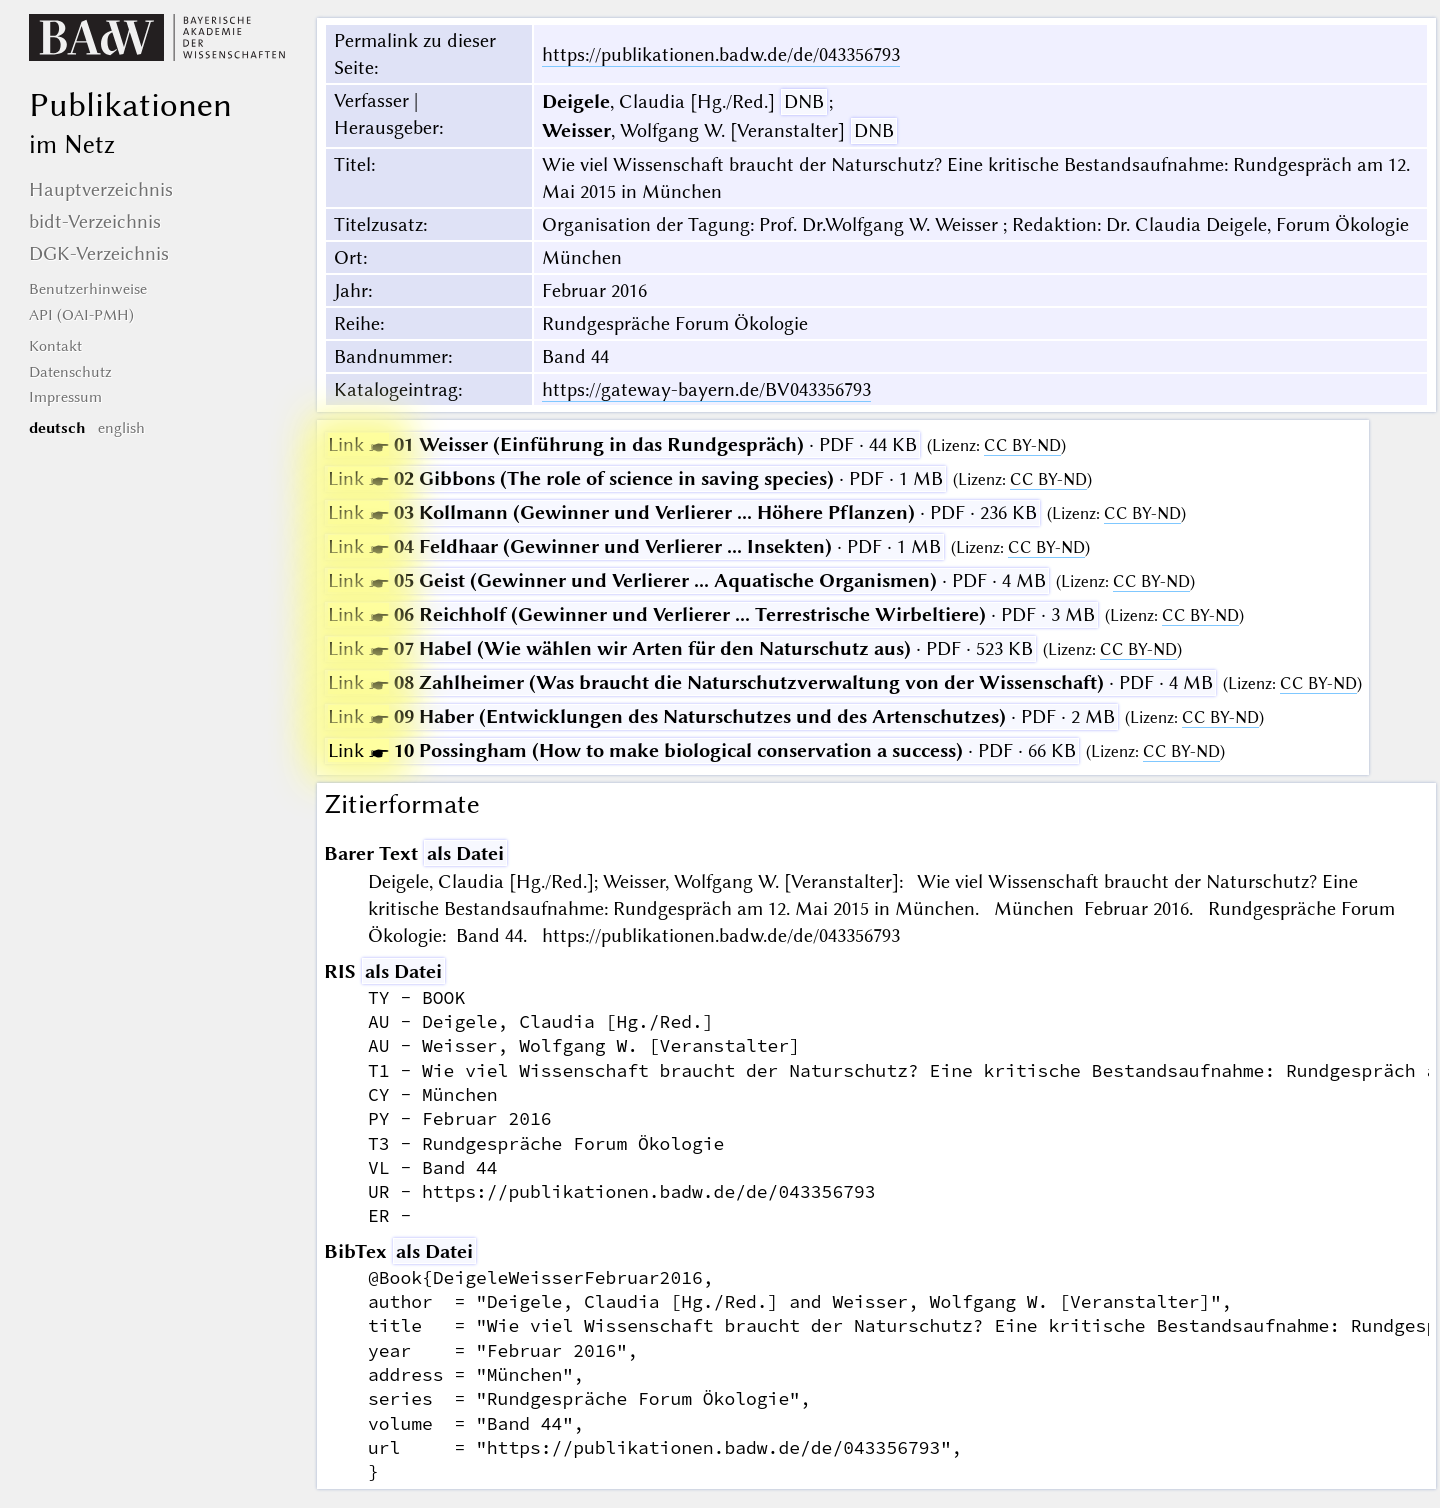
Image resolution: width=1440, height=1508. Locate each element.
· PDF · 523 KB (680, 648)
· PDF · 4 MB (687, 580)
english (121, 428)
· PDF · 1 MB (635, 478)
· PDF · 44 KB (622, 444)
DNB (804, 101)
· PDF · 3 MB (711, 614)
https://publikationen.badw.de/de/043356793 (721, 54)
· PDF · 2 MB (721, 716)
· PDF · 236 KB (682, 512)
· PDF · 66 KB (702, 750)
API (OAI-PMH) (81, 315)
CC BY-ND (1022, 445)
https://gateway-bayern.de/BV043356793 (706, 389)
